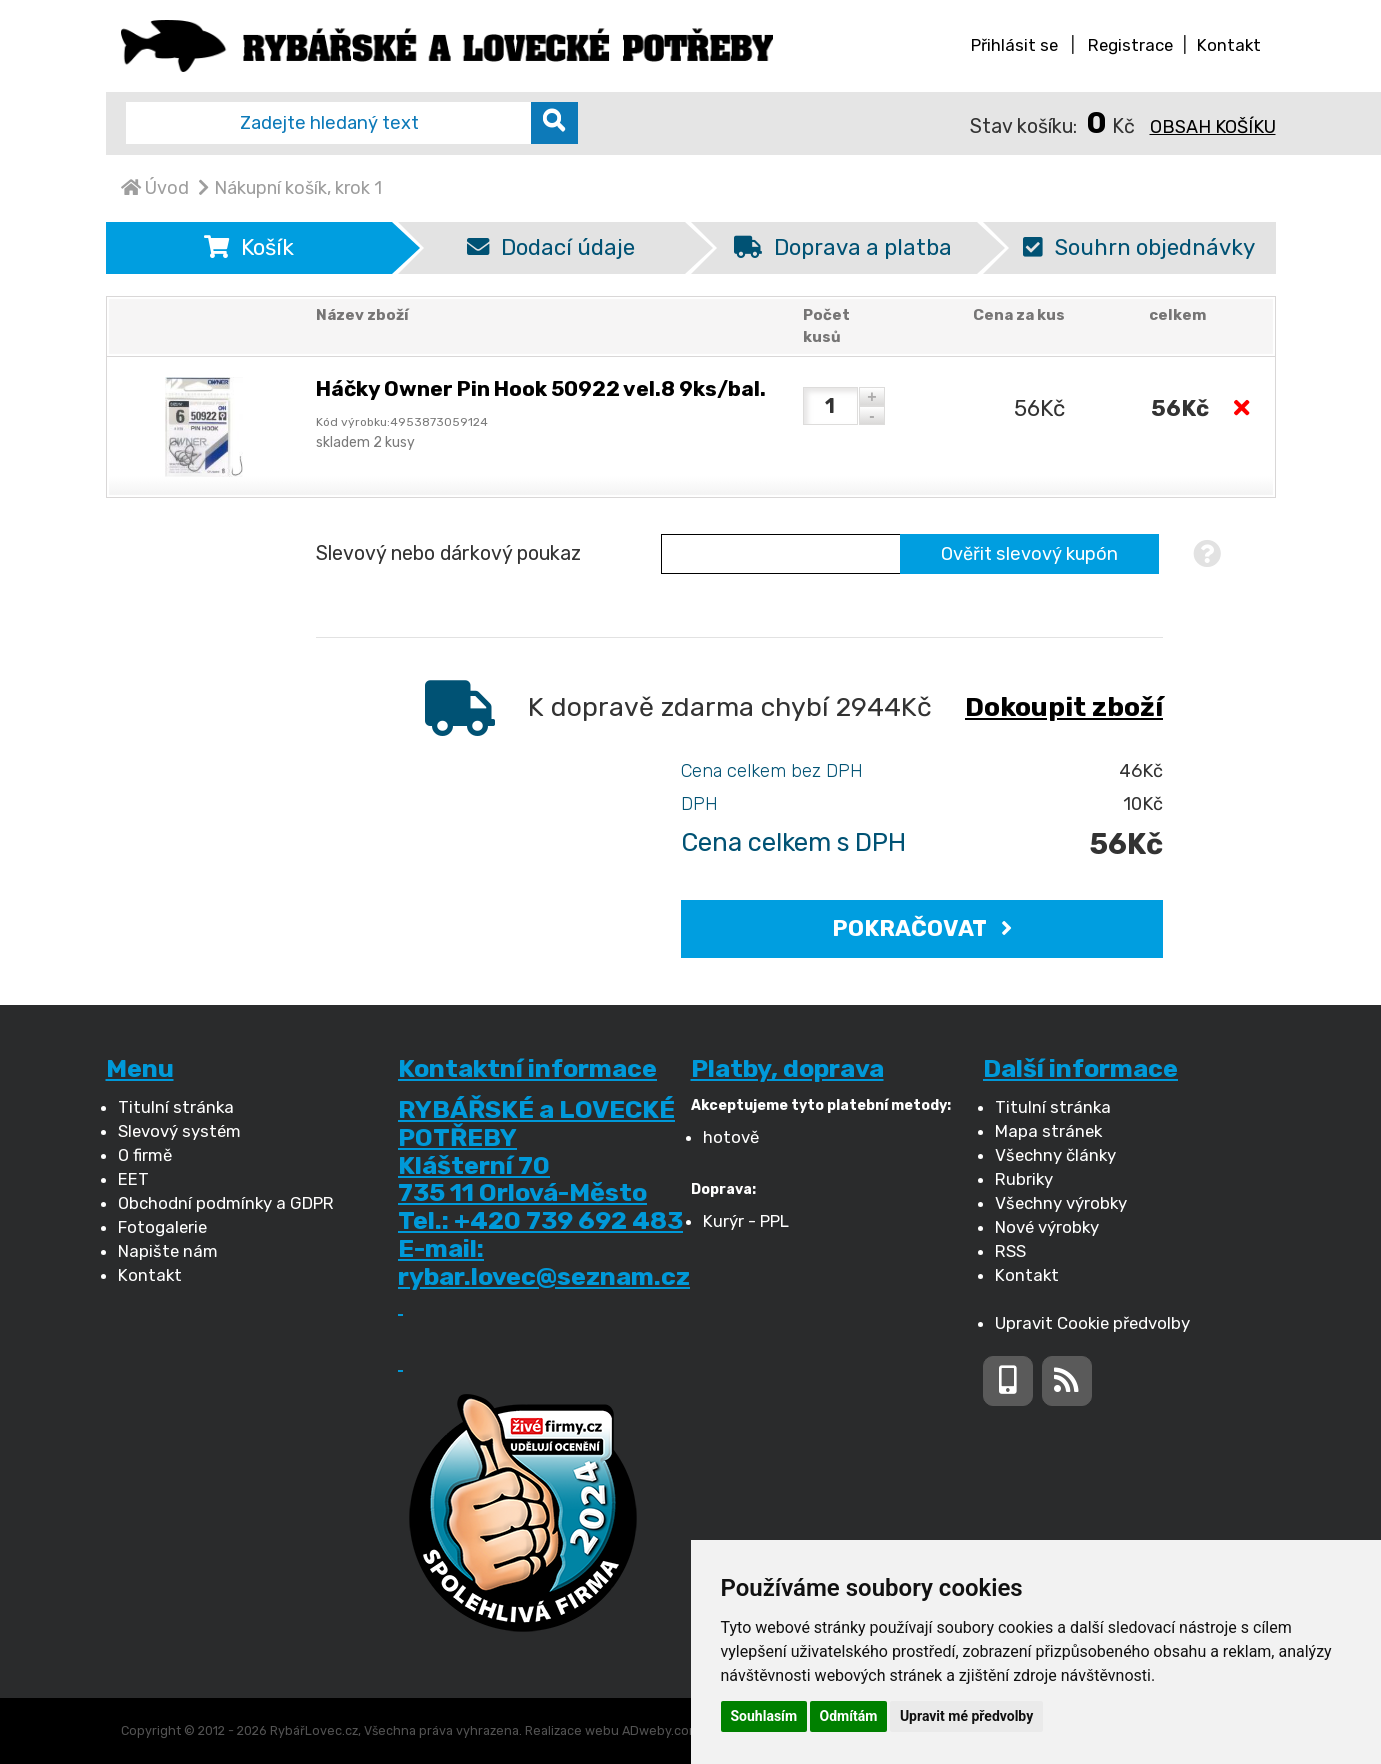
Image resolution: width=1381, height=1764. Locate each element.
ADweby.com (661, 1730)
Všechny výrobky (1061, 1203)
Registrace (1130, 45)
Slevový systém (179, 1131)
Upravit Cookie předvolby (1092, 1323)
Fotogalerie (162, 1227)
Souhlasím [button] (764, 1716)
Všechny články (1055, 1155)
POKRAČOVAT (922, 928)
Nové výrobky (1047, 1227)
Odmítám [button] (849, 1716)
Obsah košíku (1213, 127)
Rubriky (1024, 1179)
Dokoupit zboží (1064, 707)
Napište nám (168, 1251)
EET (133, 1179)
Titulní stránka (176, 1107)
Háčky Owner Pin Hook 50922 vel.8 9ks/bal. (541, 388)
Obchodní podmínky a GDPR (226, 1203)
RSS (1010, 1251)
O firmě (145, 1155)
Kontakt (1229, 45)
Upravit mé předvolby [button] (966, 1716)
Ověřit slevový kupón (1029, 554)
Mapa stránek (1048, 1131)
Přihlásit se (1014, 45)
